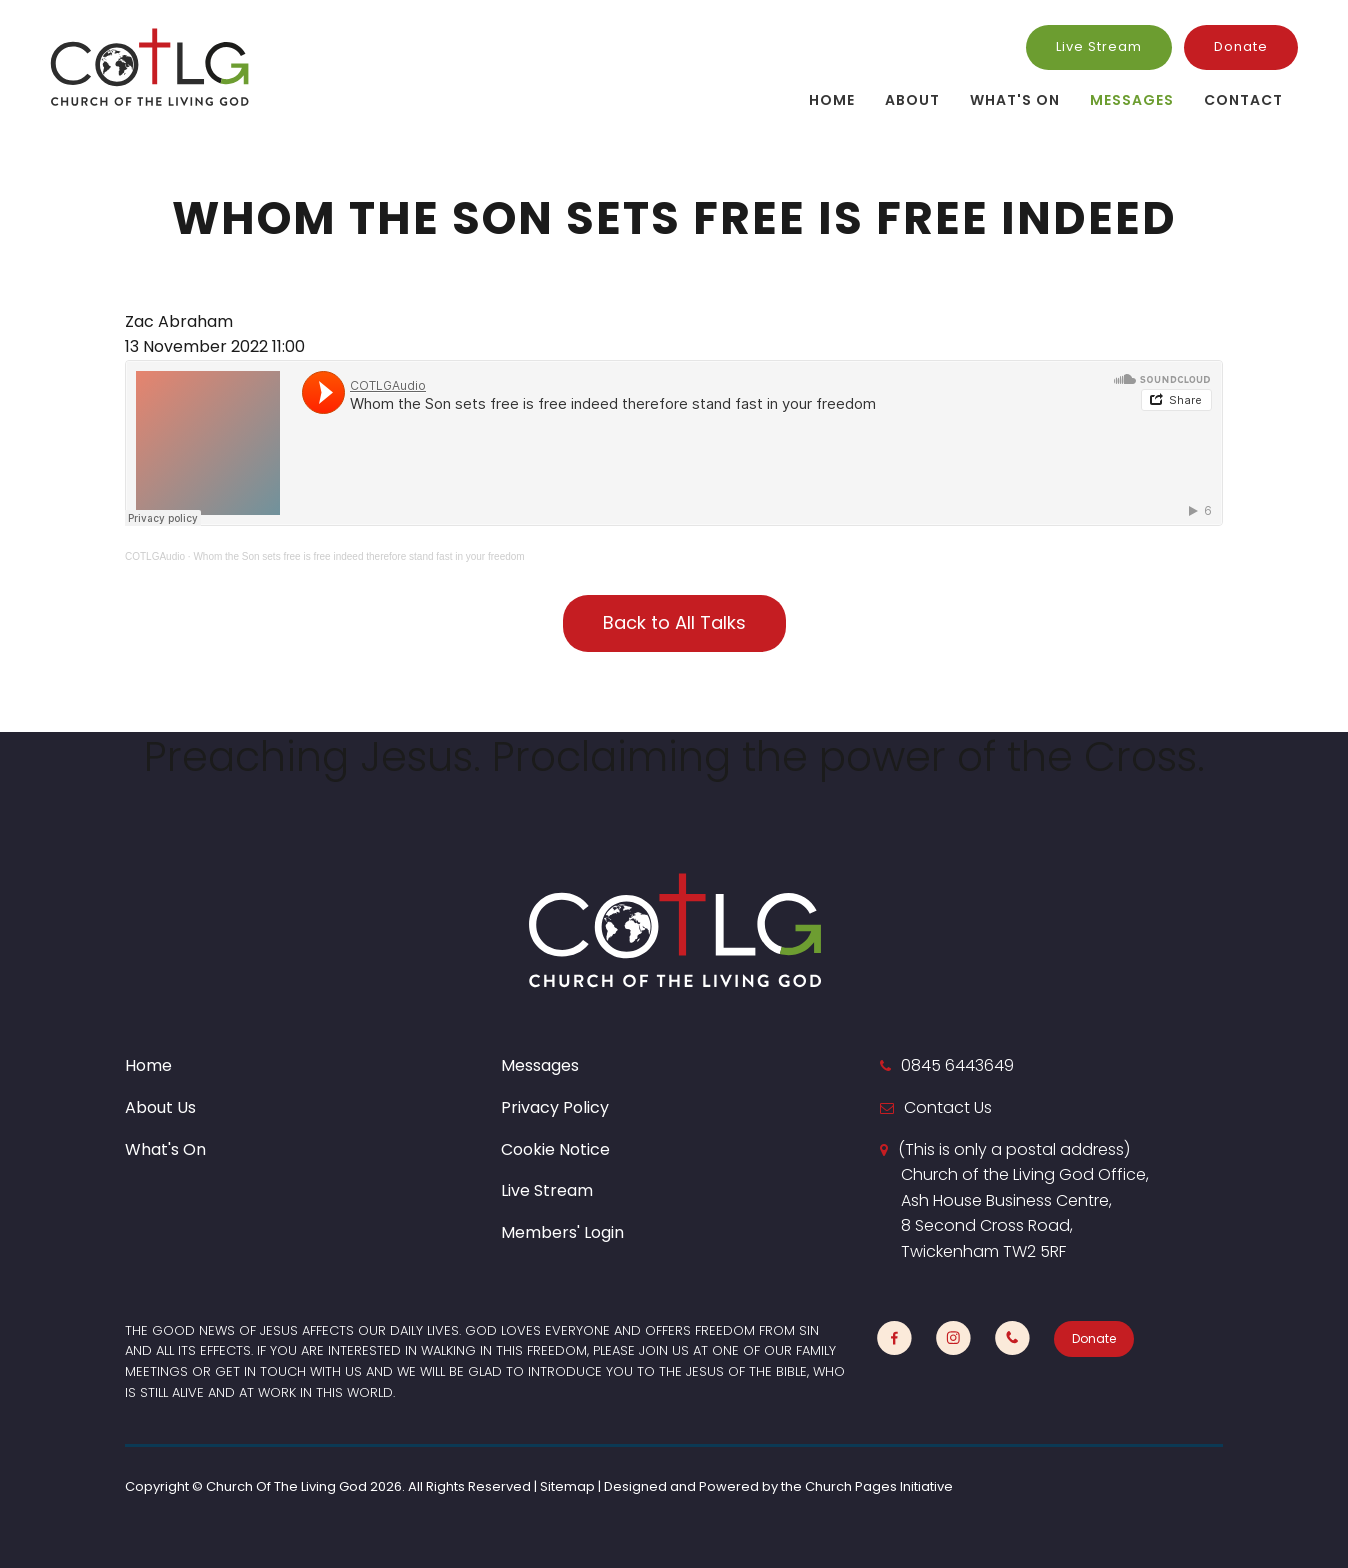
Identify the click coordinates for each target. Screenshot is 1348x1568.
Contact (1243, 100)
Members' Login (562, 1232)
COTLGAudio (155, 556)
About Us (160, 1107)
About (912, 100)
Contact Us (948, 1107)
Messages (1132, 100)
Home (832, 100)
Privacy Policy (555, 1107)
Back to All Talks (674, 622)
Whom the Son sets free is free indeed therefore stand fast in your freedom (358, 556)
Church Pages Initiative (879, 1486)
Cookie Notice (555, 1149)
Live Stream (1099, 46)
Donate (1241, 46)
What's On (1015, 100)
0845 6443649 (957, 1065)
